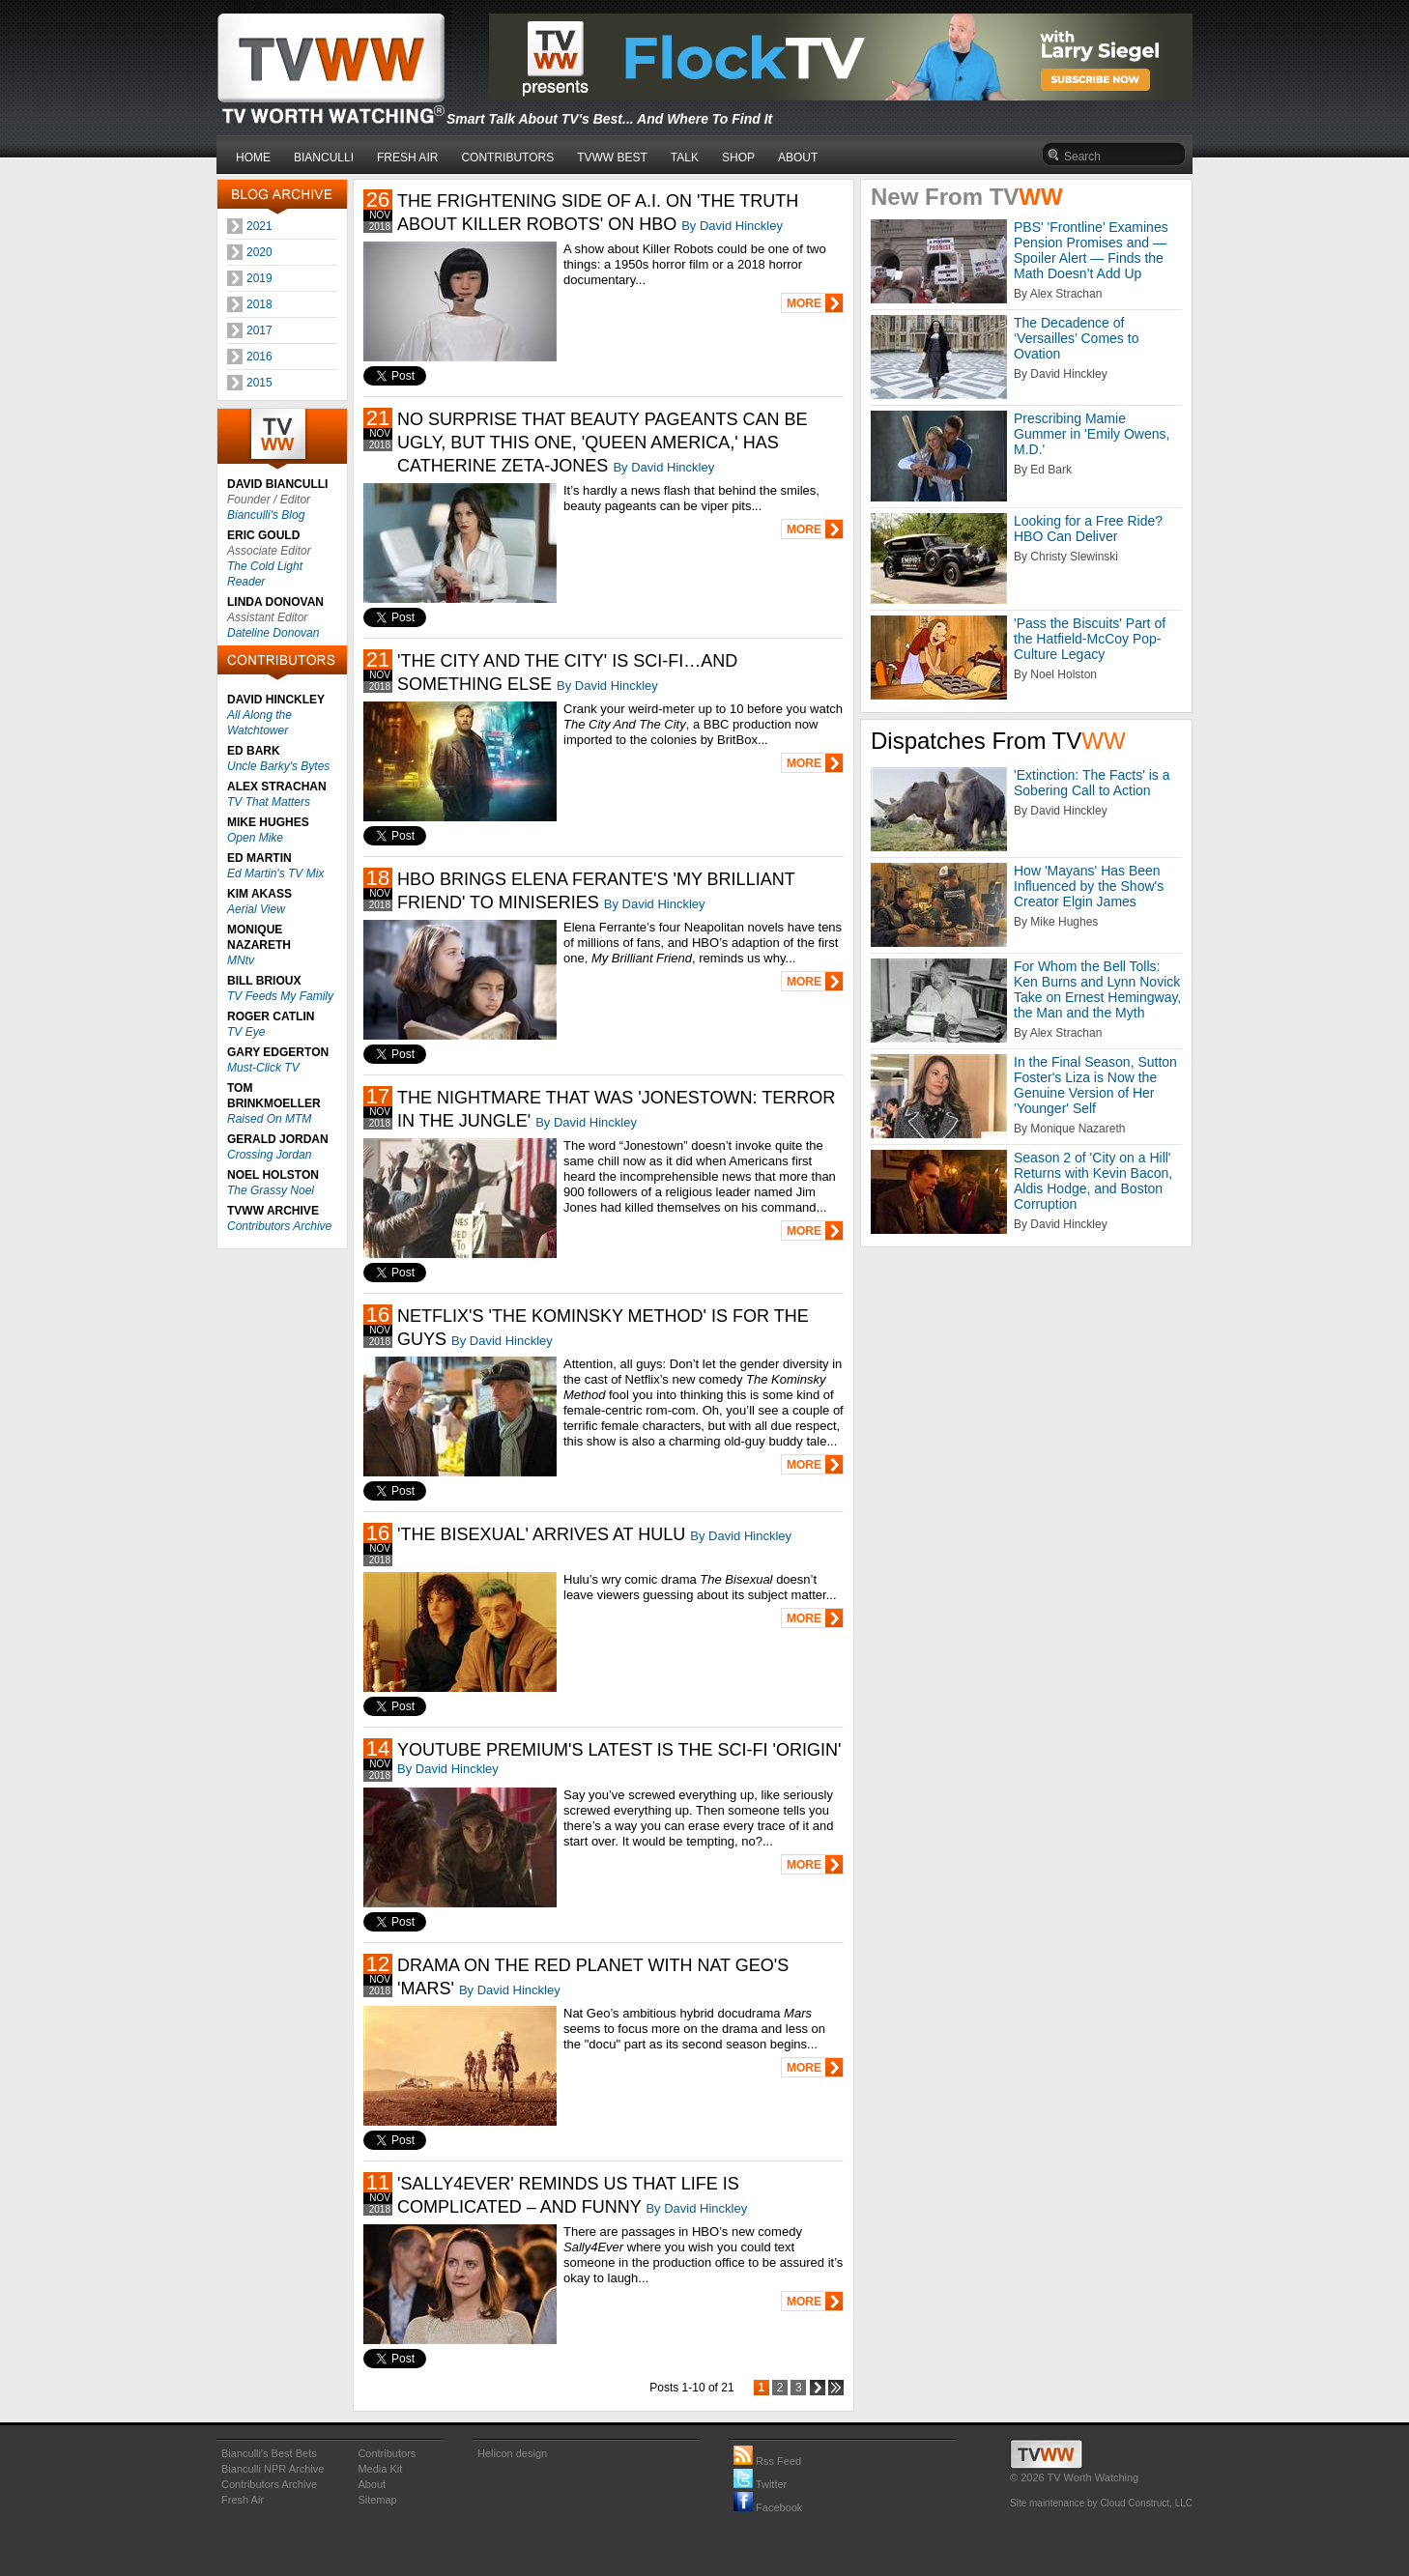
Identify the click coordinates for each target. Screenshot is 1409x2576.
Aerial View (256, 909)
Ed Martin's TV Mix (275, 873)
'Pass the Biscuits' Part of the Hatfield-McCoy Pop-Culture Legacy (1089, 638)
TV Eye (246, 1032)
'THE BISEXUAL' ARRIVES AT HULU (541, 1534)
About (372, 2484)
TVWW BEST (612, 157)
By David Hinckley (732, 225)
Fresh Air (242, 2499)
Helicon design (512, 2453)
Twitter (760, 2484)
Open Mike (255, 837)
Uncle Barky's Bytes (278, 766)
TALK (685, 157)
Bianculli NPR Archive (272, 2469)
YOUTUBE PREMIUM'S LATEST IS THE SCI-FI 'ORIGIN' (619, 1750)
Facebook (767, 2507)
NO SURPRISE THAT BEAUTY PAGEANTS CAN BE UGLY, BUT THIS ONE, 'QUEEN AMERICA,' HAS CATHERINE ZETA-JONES (602, 442)
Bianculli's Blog (265, 515)
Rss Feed (767, 2461)
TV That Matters (268, 802)
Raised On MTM (269, 1119)
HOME (253, 157)
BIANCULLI (324, 157)
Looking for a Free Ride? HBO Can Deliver (1088, 528)
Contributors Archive (279, 1226)
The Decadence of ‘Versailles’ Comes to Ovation (1076, 338)
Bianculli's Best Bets (269, 2453)
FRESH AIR (407, 157)
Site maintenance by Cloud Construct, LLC (1101, 2503)
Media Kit (380, 2469)
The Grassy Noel (270, 1190)
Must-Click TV (263, 1067)
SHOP (738, 157)
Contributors (387, 2453)
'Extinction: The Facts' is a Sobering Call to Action (1092, 782)
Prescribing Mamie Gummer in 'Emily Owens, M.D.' (1091, 434)
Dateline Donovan (273, 633)
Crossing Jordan (269, 1154)
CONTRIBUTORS (507, 157)
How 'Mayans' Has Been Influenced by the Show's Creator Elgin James (1089, 886)
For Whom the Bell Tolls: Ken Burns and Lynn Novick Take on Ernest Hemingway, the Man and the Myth (1097, 989)
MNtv (240, 960)
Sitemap (377, 2499)
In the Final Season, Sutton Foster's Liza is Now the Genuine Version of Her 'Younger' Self (1095, 1085)
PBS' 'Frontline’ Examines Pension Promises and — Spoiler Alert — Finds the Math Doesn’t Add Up (1091, 250)
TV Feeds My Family (280, 996)
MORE (804, 303)
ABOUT (798, 157)
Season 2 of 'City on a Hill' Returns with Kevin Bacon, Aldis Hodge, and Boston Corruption (1093, 1181)
